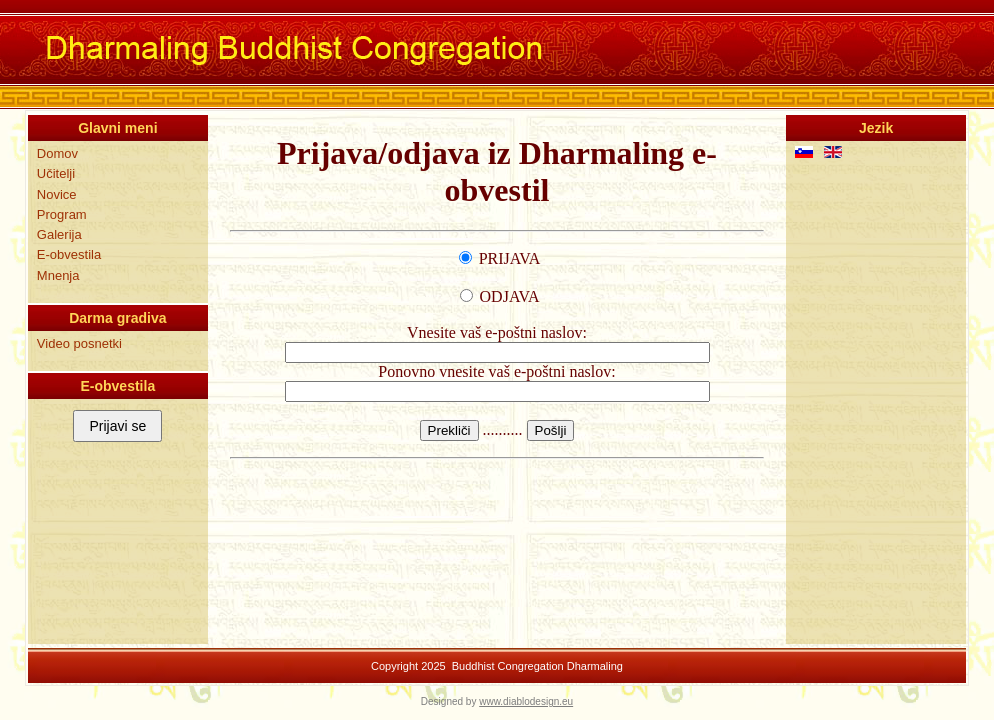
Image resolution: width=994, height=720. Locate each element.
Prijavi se (117, 426)
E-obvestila (69, 254)
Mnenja (58, 275)
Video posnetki (79, 343)
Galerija (59, 234)
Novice (57, 194)
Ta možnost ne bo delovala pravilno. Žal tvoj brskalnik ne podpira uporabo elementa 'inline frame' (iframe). (497, 377)
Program (62, 214)
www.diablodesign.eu (526, 701)
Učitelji (56, 173)
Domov (57, 153)
